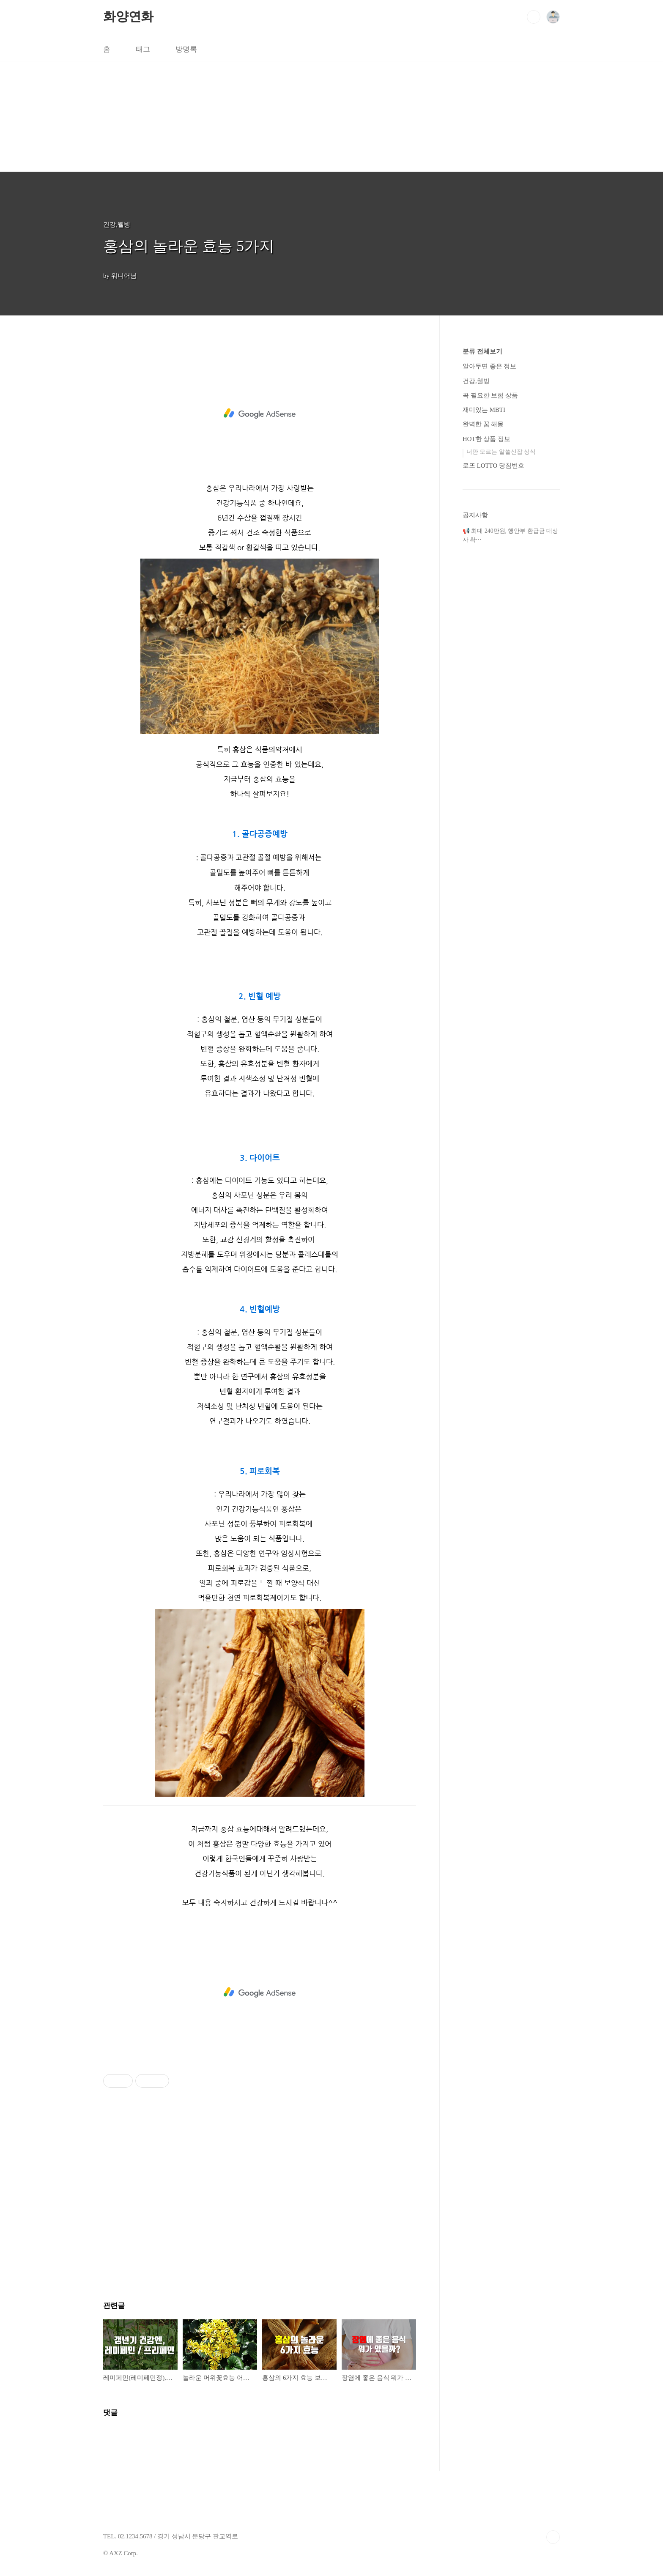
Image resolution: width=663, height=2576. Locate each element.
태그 (143, 49)
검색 (533, 17)
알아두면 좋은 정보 (489, 366)
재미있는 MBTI (484, 409)
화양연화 (128, 16)
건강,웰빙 (476, 381)
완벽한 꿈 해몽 (483, 424)
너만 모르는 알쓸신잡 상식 (501, 452)
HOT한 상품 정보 (486, 439)
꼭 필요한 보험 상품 (490, 395)
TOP (553, 2537)
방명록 (186, 49)
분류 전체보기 (482, 351)
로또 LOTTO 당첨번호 (493, 465)
